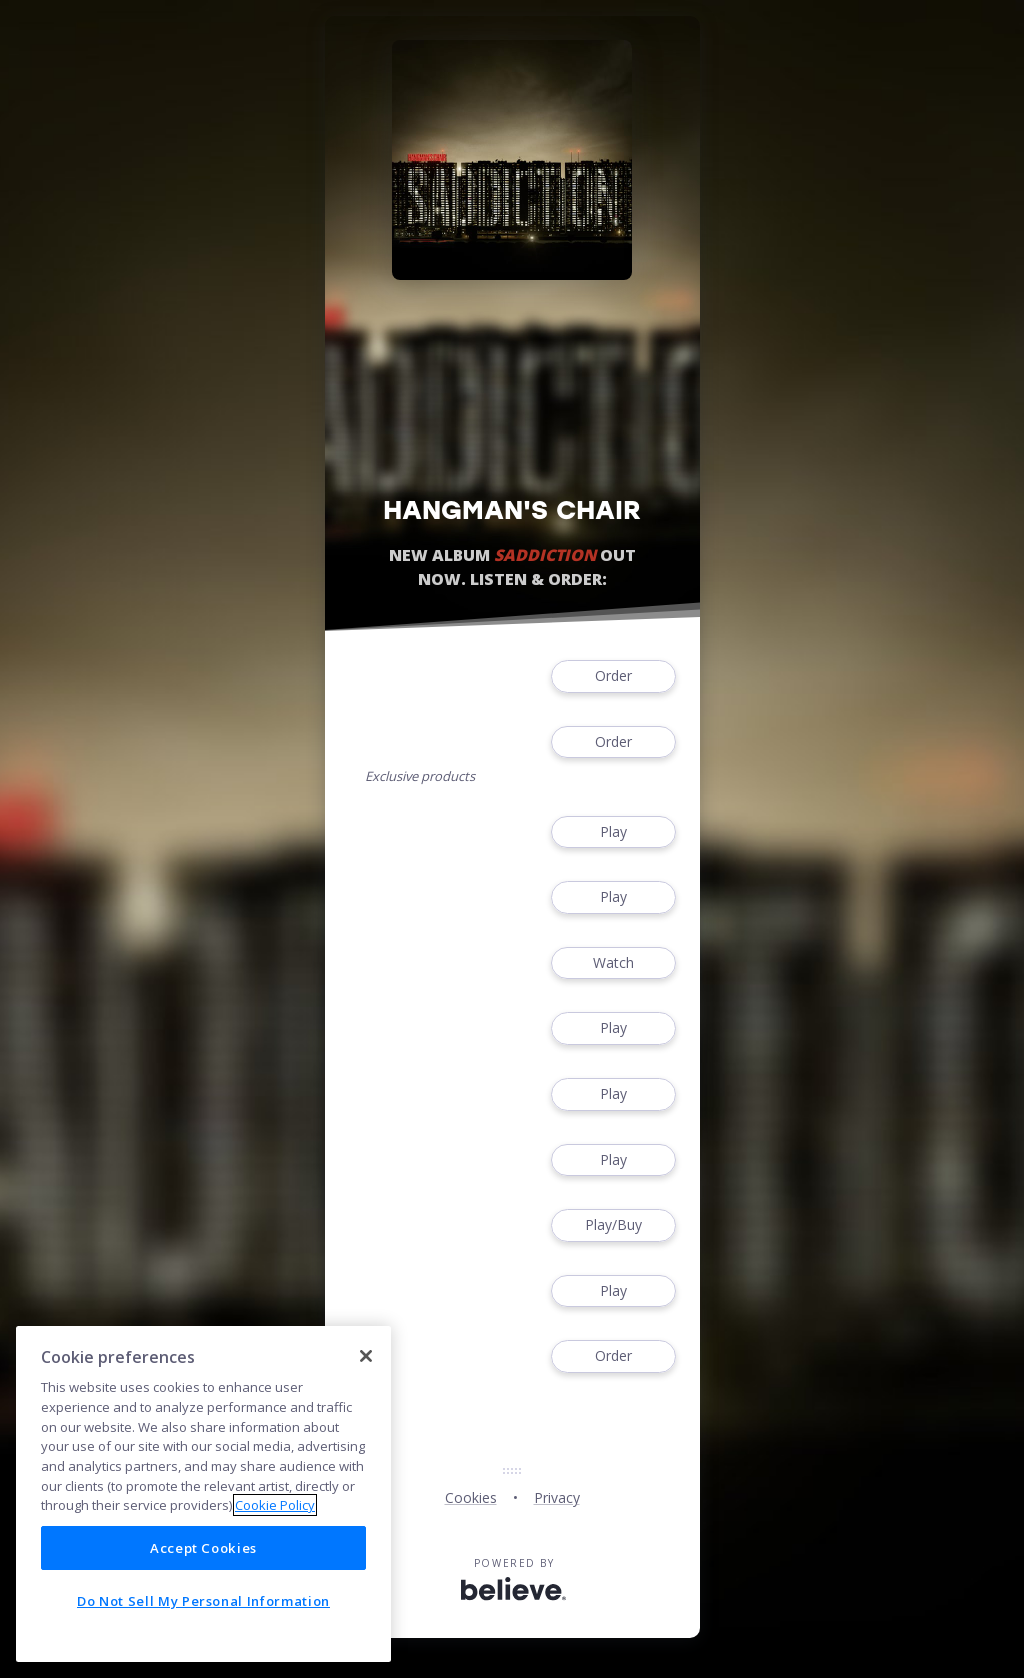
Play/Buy (613, 1225)
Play (613, 832)
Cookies (471, 1497)
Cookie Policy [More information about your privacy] (275, 1505)
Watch (613, 963)
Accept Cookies (203, 1548)
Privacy (557, 1497)
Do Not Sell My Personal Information (203, 1601)
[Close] (366, 1356)
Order (613, 676)
